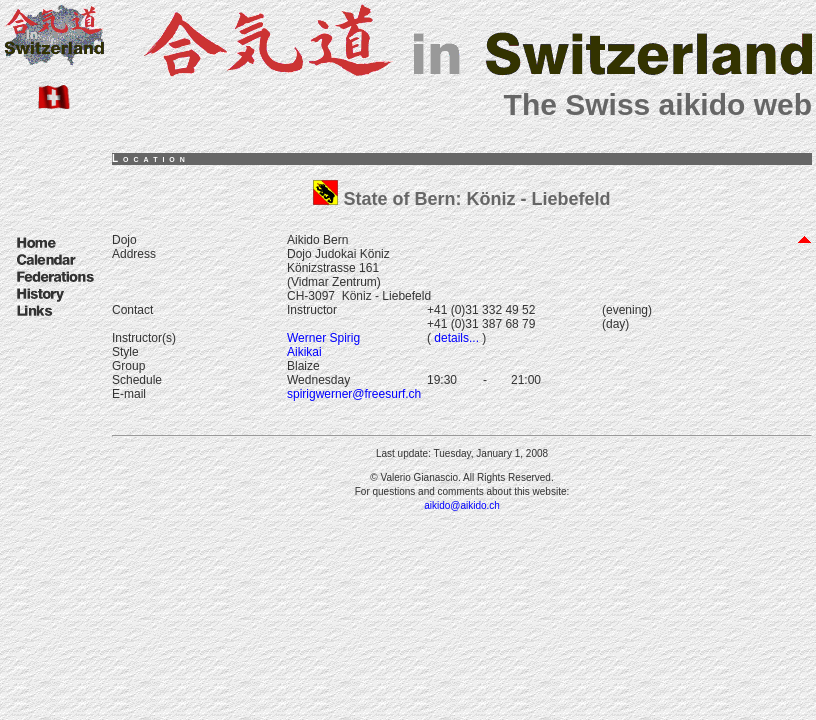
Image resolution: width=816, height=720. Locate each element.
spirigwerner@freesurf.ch (354, 394)
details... (455, 338)
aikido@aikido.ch (462, 505)
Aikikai (304, 352)
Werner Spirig (323, 338)
